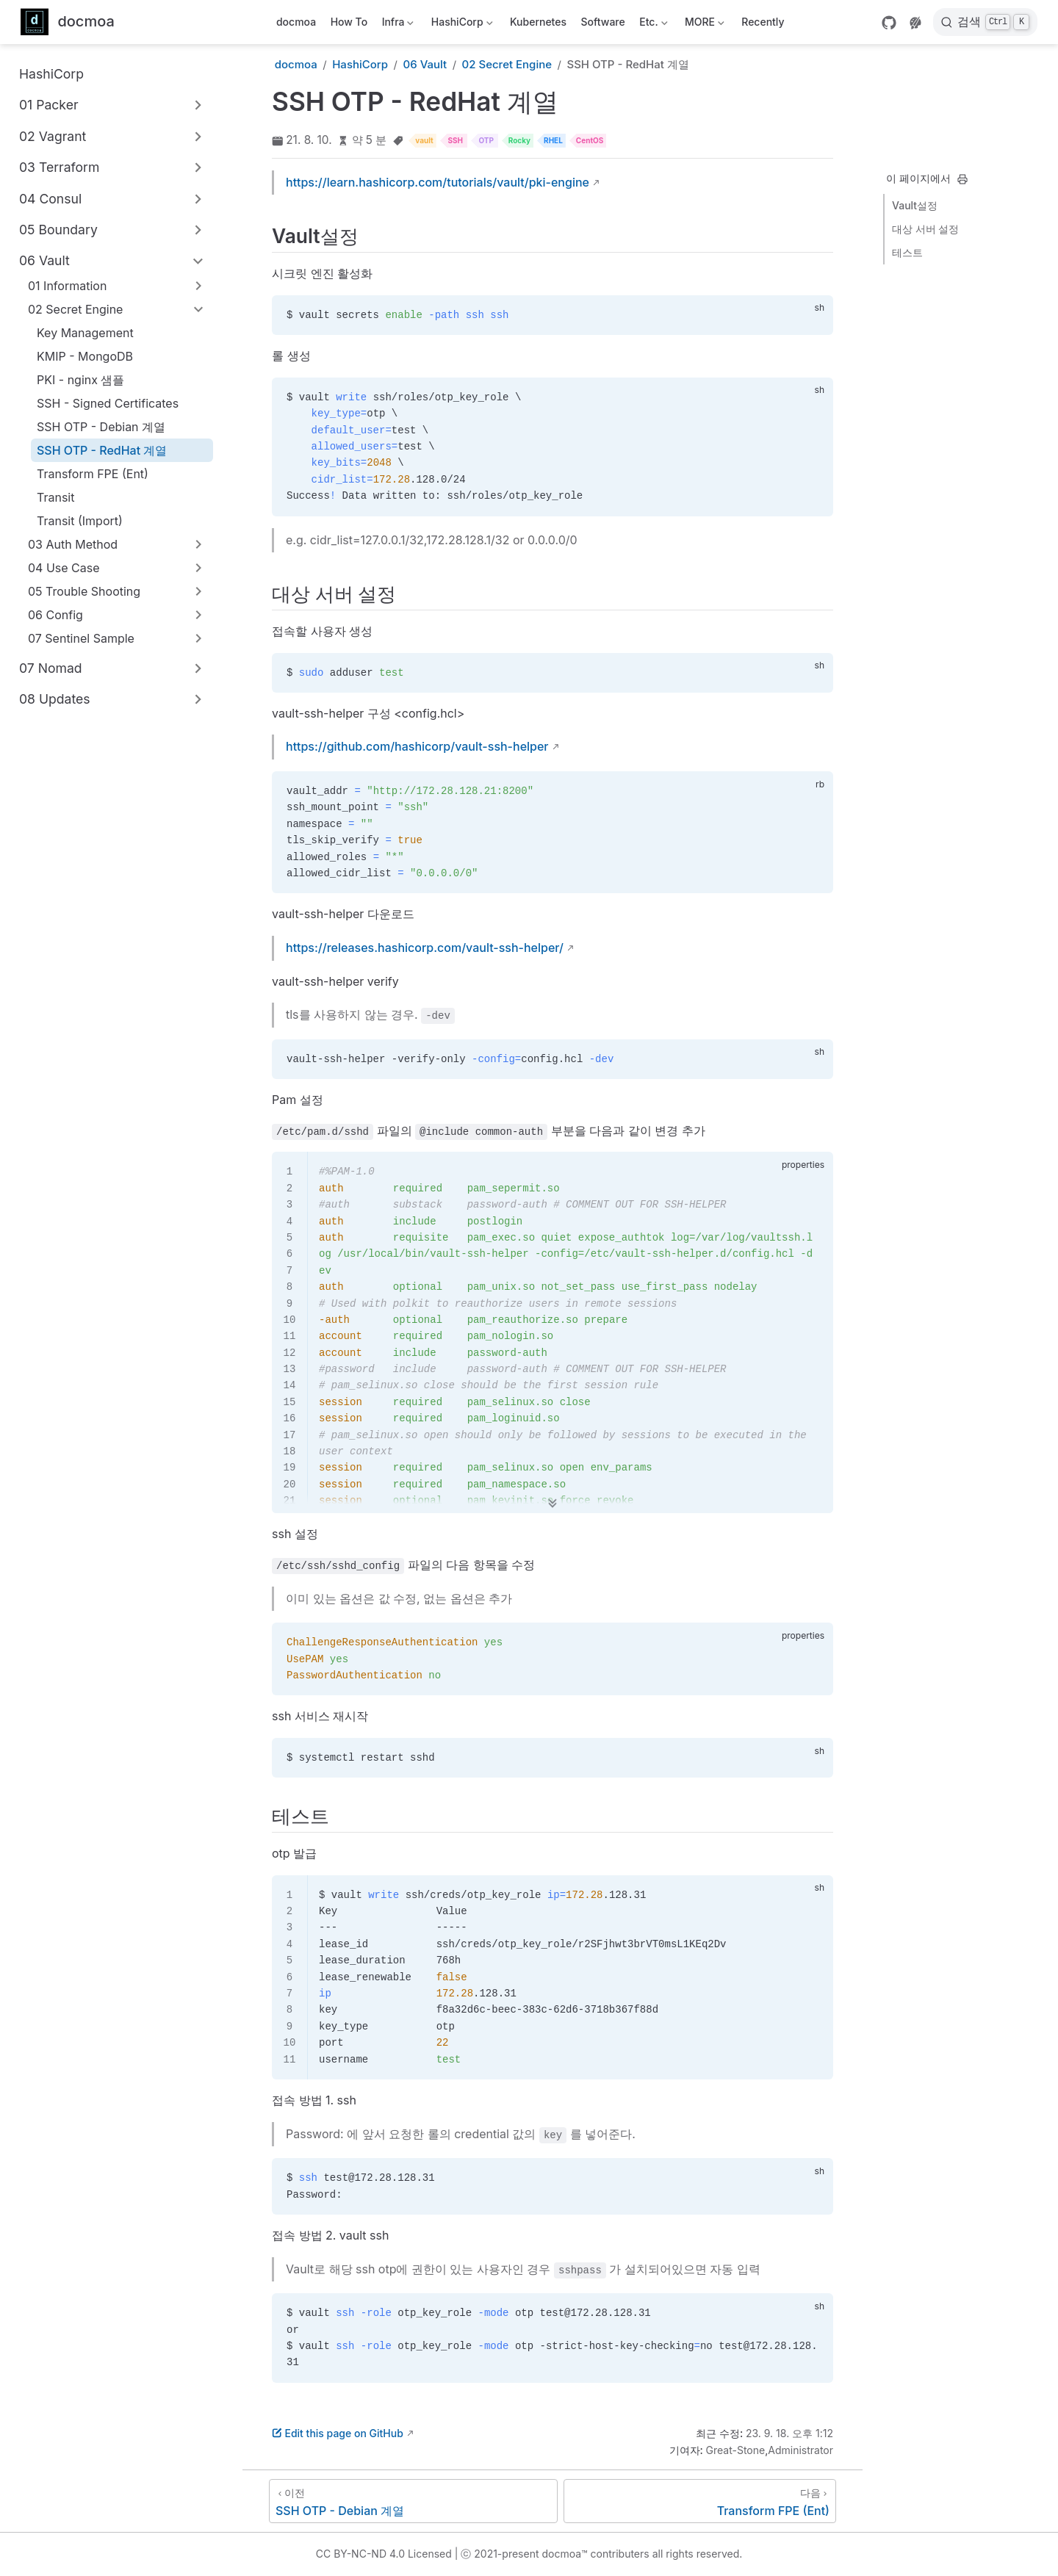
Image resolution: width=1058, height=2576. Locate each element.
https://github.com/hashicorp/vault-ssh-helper (417, 746)
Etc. (652, 24)
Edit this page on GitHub (337, 2433)
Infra (396, 24)
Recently (762, 21)
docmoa (296, 21)
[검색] (985, 22)
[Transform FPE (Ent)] (700, 2501)
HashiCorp (460, 24)
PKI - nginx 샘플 (80, 379)
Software (603, 21)
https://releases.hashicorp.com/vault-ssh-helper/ (425, 947)
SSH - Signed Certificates (108, 403)
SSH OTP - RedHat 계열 (102, 450)
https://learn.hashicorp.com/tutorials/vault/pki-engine (437, 182)
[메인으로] (68, 22)
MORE (703, 24)
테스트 (907, 252)
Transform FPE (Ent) (92, 473)
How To (349, 21)
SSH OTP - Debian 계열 (101, 426)
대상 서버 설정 (925, 229)
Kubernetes (538, 21)
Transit (55, 497)
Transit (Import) (80, 520)
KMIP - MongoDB (85, 356)
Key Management (85, 332)
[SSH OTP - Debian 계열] (413, 2501)
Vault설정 (915, 205)
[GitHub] (889, 23)
